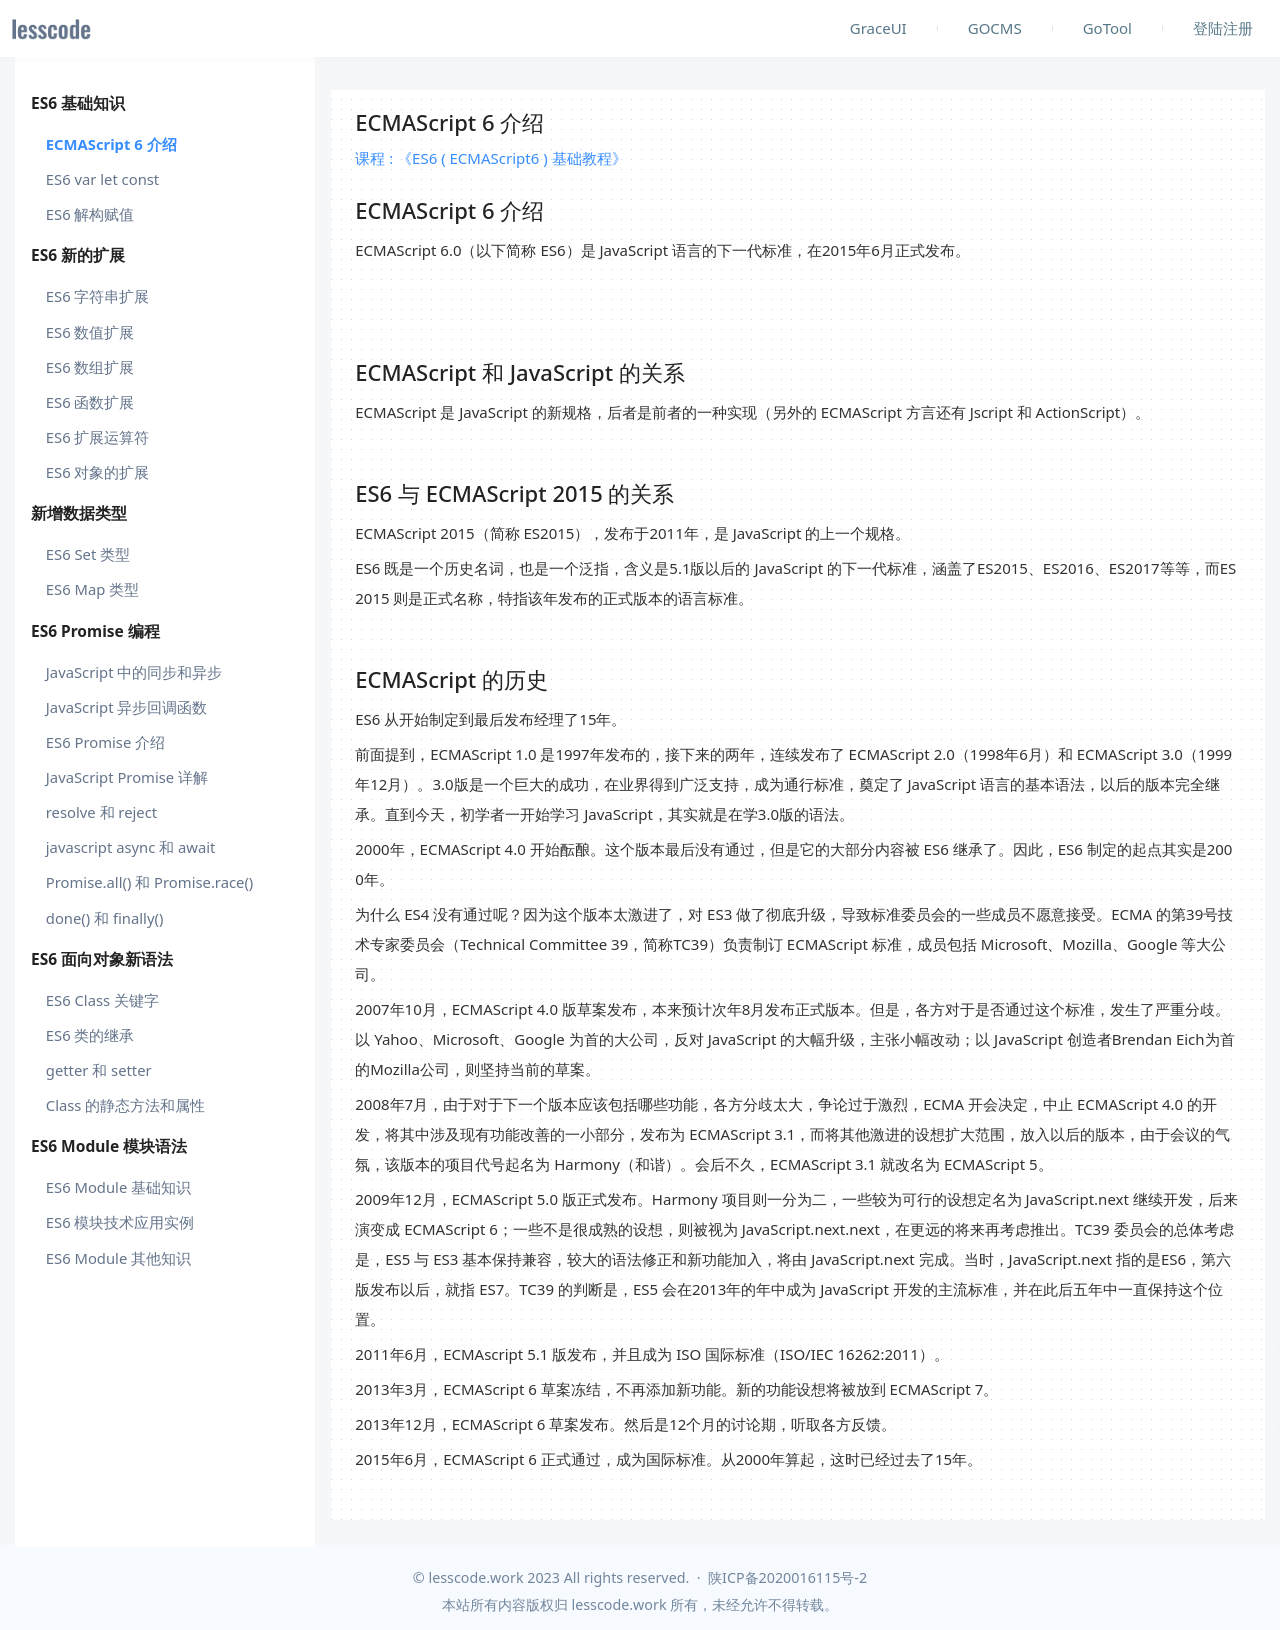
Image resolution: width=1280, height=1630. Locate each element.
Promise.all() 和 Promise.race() (150, 882)
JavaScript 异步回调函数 (127, 707)
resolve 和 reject (101, 812)
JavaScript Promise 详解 (127, 777)
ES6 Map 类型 (92, 589)
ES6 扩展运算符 (98, 437)
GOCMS (995, 28)
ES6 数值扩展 (90, 332)
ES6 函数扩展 (90, 402)
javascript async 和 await (131, 847)
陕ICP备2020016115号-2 (787, 1577)
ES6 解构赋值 (90, 214)
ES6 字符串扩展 (98, 296)
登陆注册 (1223, 28)
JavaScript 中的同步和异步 (134, 672)
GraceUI (878, 28)
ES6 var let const (102, 179)
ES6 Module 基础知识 (118, 1187)
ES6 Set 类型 (88, 554)
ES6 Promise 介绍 (105, 742)
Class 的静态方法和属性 (126, 1105)
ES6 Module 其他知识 (118, 1258)
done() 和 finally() (105, 918)
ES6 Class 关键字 (102, 1000)
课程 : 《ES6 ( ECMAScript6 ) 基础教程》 (490, 158)
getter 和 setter (99, 1070)
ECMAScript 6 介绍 (111, 144)
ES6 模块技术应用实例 (120, 1222)
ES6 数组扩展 (90, 367)
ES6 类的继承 (90, 1035)
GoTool (1107, 28)
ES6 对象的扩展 (98, 472)
